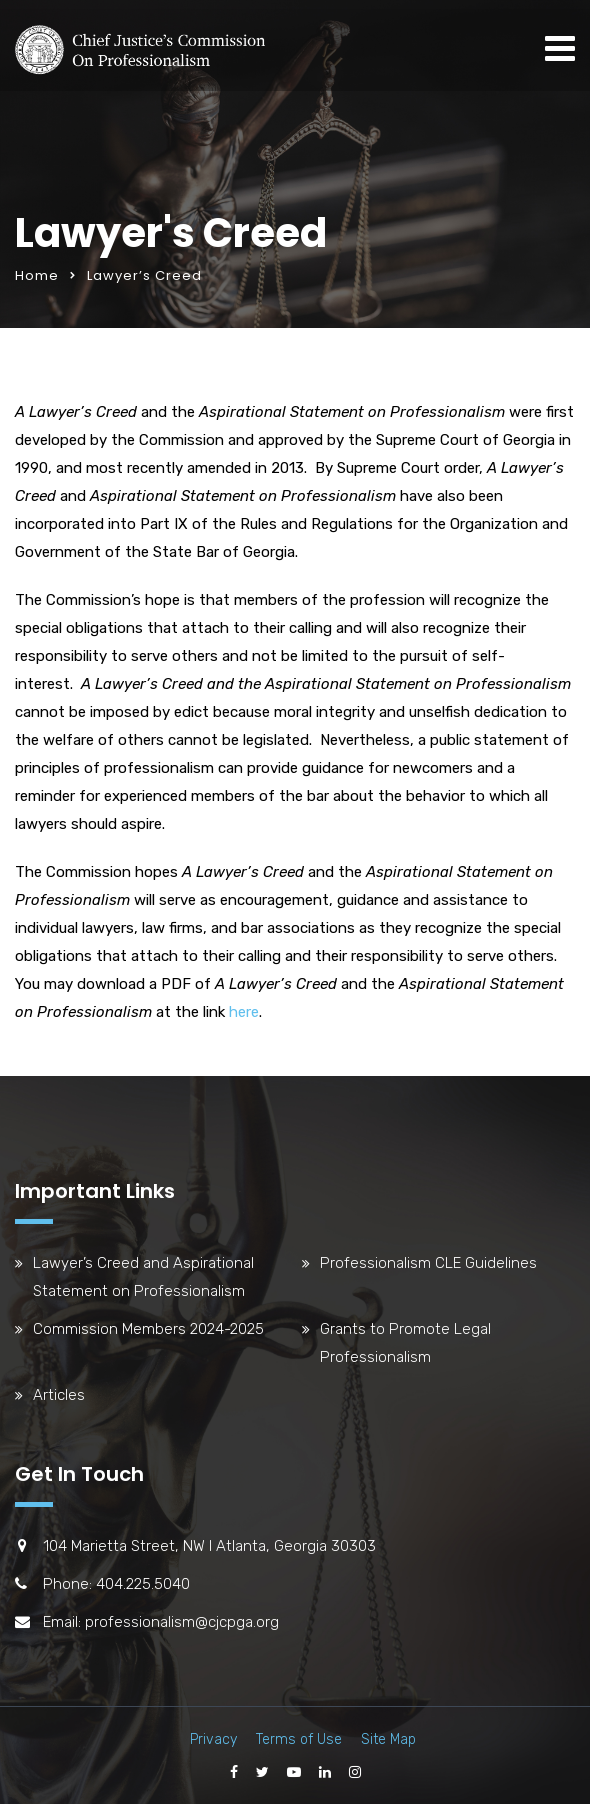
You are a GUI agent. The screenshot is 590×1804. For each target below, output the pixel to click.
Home (37, 275)
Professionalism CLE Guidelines (428, 1263)
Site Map (388, 1739)
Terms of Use (299, 1739)
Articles (59, 1395)
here (244, 1012)
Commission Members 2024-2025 (148, 1329)
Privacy (213, 1739)
